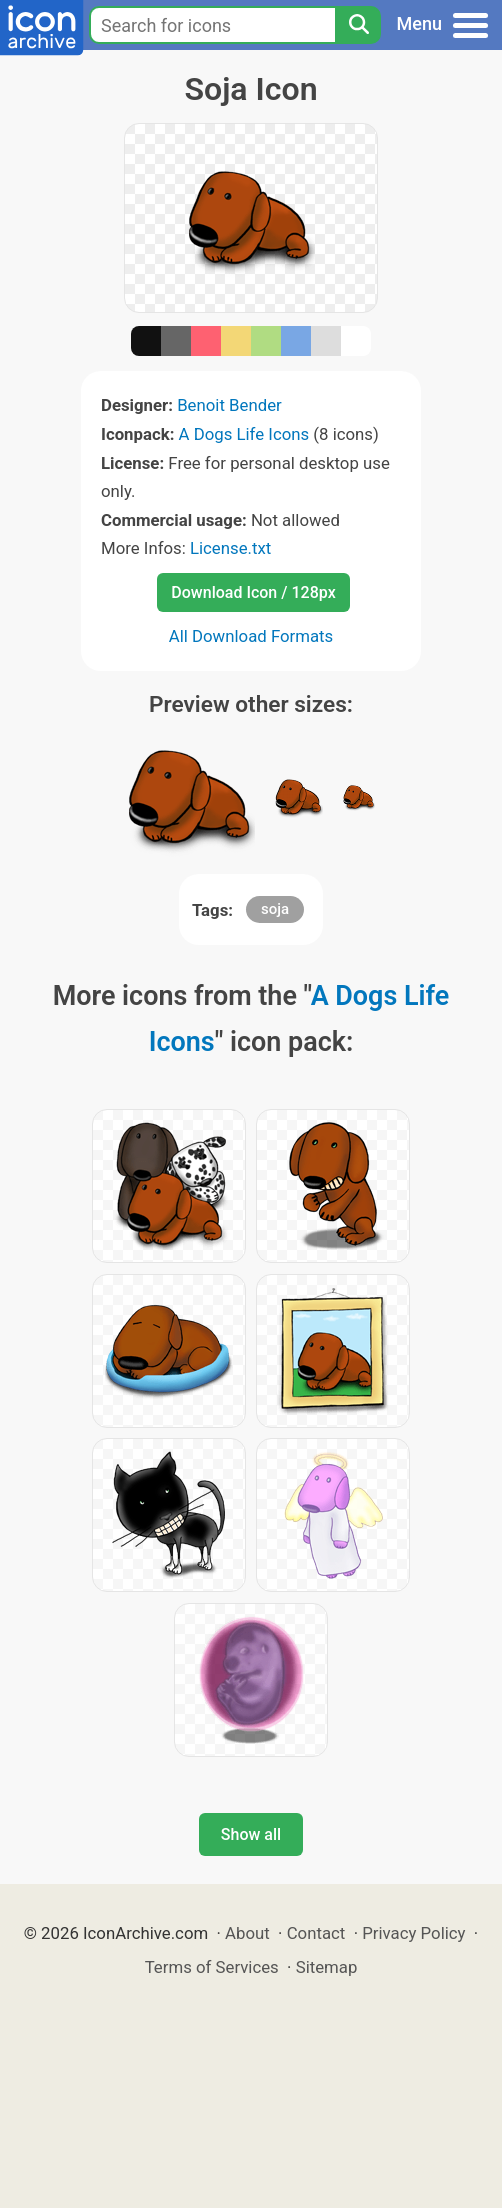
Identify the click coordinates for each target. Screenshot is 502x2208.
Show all (251, 1834)
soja (275, 909)
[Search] (358, 25)
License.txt (230, 548)
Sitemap (327, 1967)
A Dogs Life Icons (244, 434)
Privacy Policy (413, 1933)
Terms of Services (212, 1967)
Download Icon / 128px (253, 592)
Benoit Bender (229, 405)
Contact (316, 1933)
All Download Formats (251, 636)
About (247, 1933)
